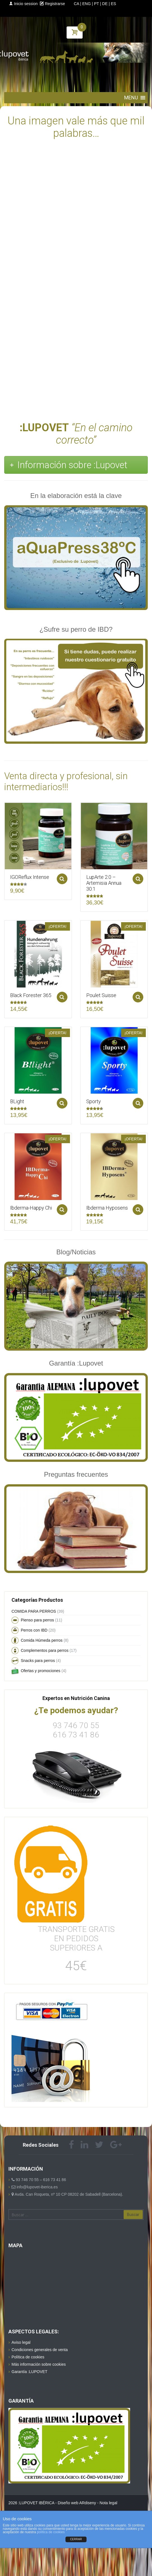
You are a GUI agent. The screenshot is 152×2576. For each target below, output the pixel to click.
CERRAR (76, 2539)
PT (96, 3)
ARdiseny (87, 2503)
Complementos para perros (45, 1650)
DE (105, 3)
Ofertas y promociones (40, 1670)
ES (113, 3)
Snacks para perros (38, 1660)
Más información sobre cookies (39, 2364)
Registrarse (52, 3)
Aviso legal (21, 2342)
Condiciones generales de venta (40, 2349)
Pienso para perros (37, 1620)
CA (77, 3)
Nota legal (108, 2503)
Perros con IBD (34, 1630)
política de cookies (51, 2532)
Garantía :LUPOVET (29, 2371)
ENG (86, 3)
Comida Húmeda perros (42, 1640)
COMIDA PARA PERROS (34, 1611)
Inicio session (23, 3)
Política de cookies (28, 2357)
